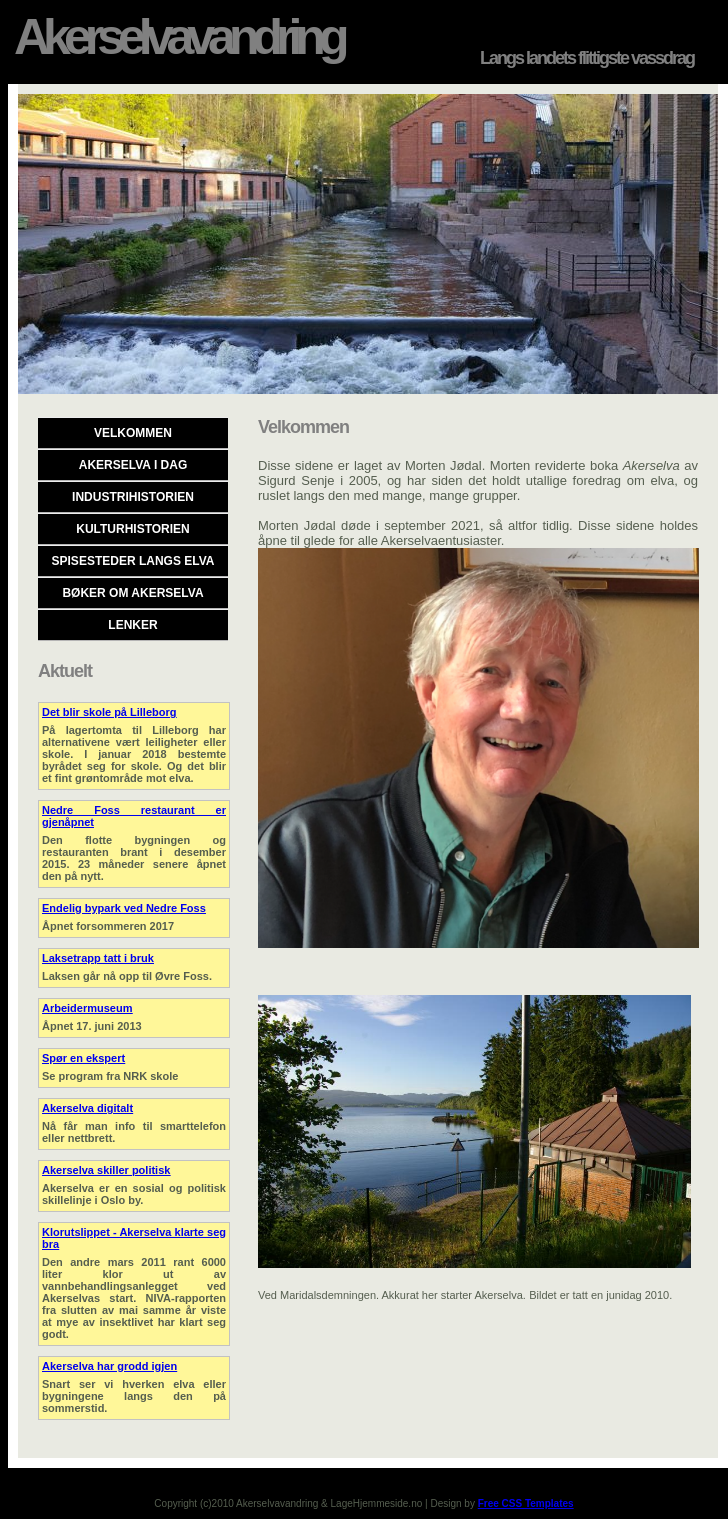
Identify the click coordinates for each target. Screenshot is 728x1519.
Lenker (132, 625)
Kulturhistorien (133, 529)
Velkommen (133, 433)
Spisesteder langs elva (133, 561)
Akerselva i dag (133, 465)
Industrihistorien (133, 497)
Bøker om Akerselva (132, 593)
